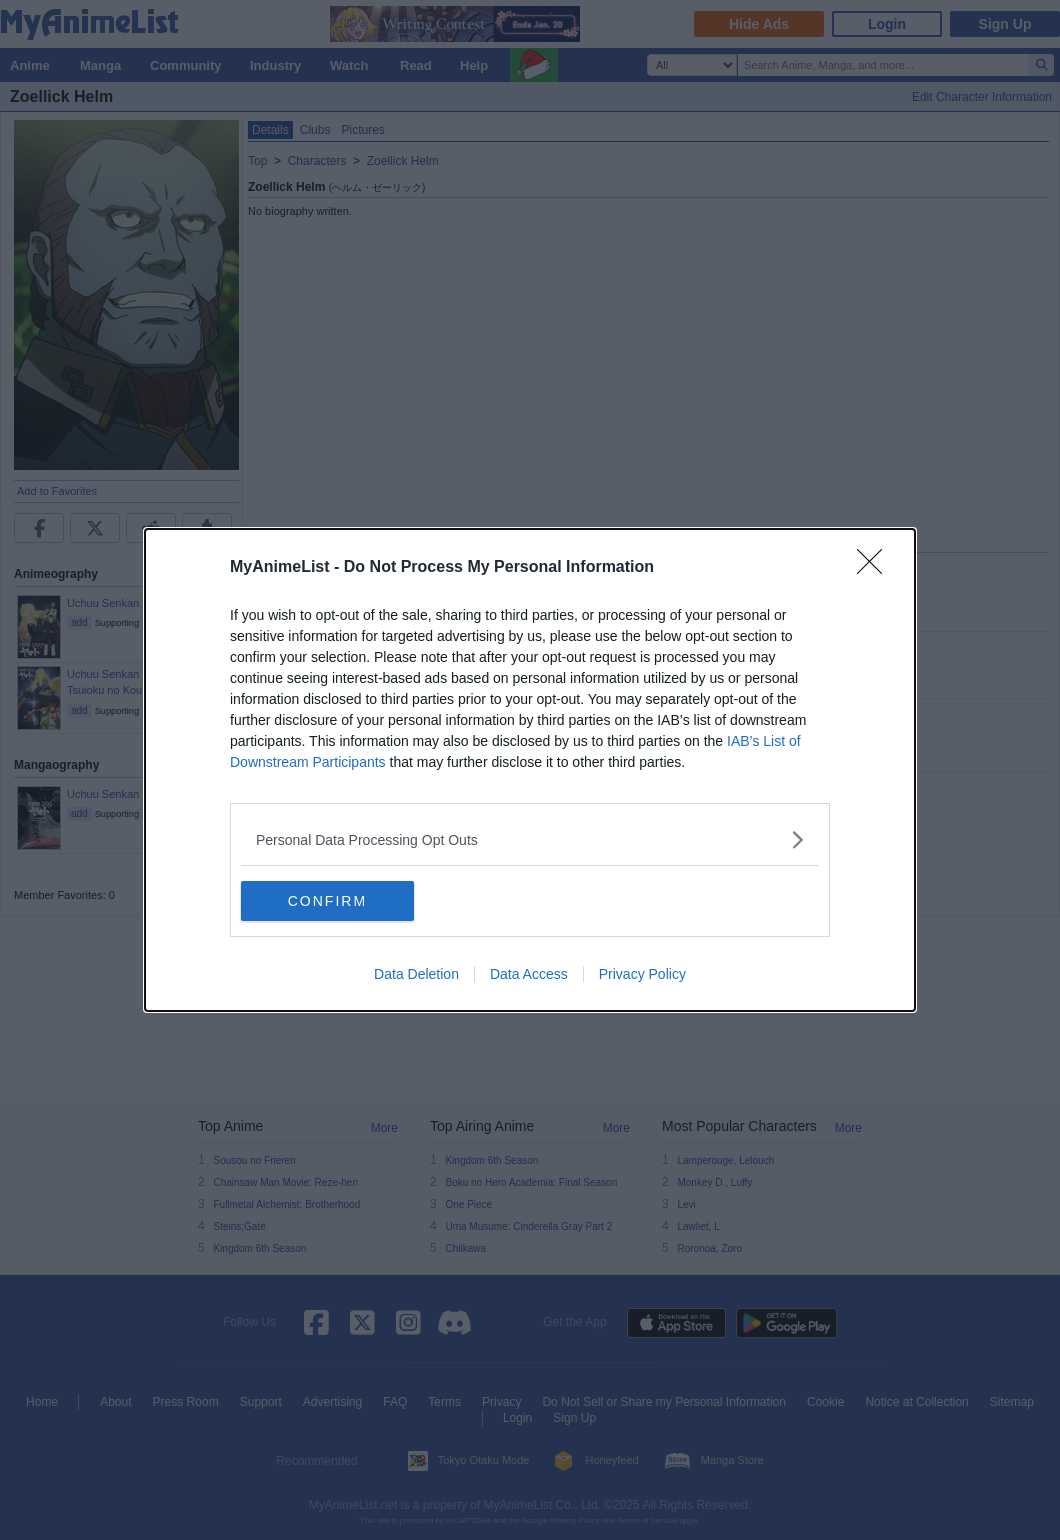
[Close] (876, 568)
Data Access (529, 974)
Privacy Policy (642, 974)
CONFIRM (335, 901)
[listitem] (530, 839)
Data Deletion (416, 974)
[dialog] (530, 770)
